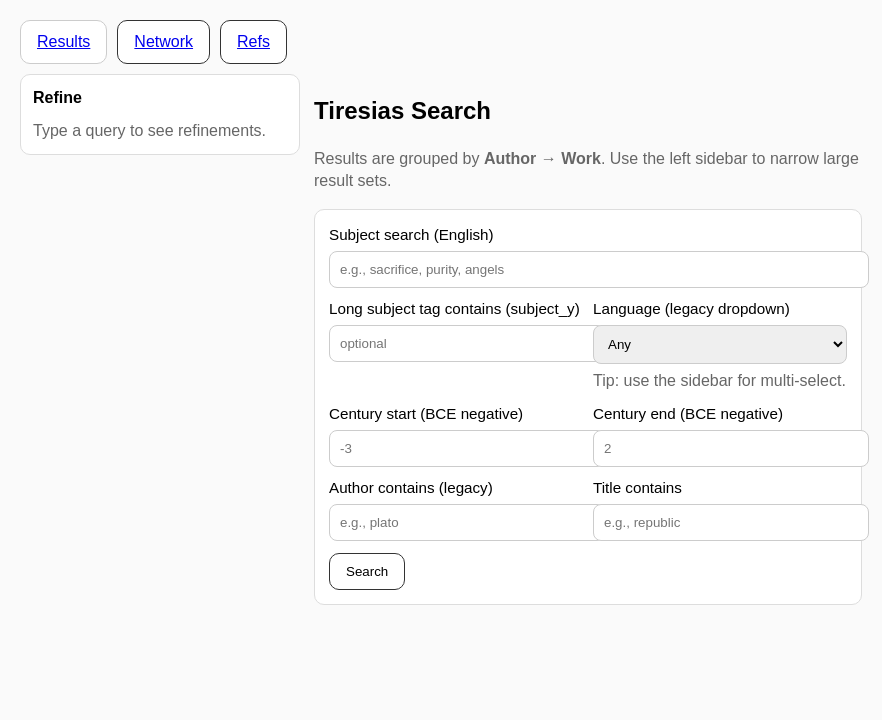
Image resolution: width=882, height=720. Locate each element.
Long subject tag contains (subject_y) (454, 308)
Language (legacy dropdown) (691, 308)
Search (367, 571)
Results (63, 41)
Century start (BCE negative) (426, 413)
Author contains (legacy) (411, 487)
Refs (253, 41)
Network (163, 41)
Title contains (637, 487)
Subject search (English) (411, 234)
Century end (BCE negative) (688, 413)
